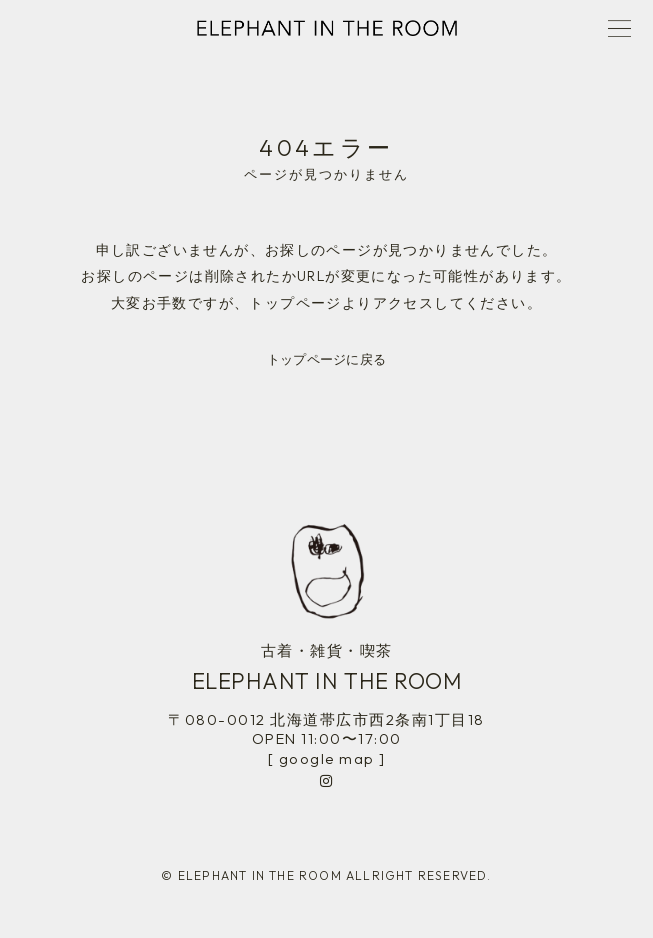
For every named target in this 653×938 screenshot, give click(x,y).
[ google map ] (327, 758)
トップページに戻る (327, 359)
